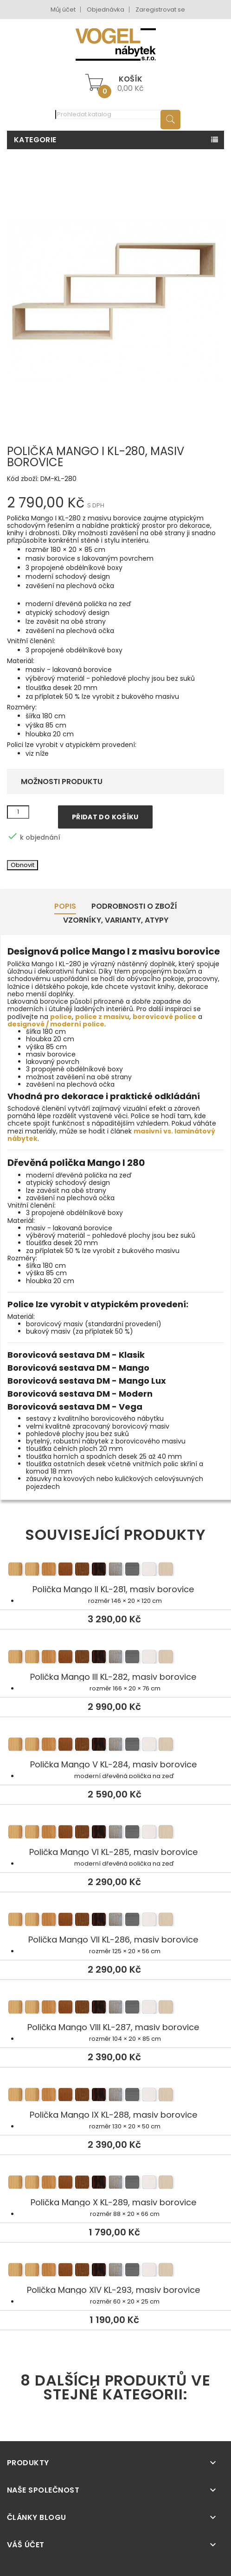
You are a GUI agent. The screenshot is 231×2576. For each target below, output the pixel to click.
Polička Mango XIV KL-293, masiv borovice (115, 2271)
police (61, 1016)
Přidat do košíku (105, 817)
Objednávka (105, 9)
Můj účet (63, 9)
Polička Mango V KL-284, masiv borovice (115, 1745)
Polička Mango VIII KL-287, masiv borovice (115, 2008)
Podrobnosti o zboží (134, 906)
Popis (65, 906)
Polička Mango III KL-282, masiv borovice (115, 1658)
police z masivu (102, 1016)
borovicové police (164, 1016)
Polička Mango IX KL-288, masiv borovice (115, 2096)
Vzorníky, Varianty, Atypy (115, 920)
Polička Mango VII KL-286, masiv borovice (115, 1920)
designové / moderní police (55, 1024)
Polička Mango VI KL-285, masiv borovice (115, 1833)
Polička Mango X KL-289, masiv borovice (115, 2183)
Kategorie (35, 139)
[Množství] (18, 812)
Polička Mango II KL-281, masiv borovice (115, 1570)
